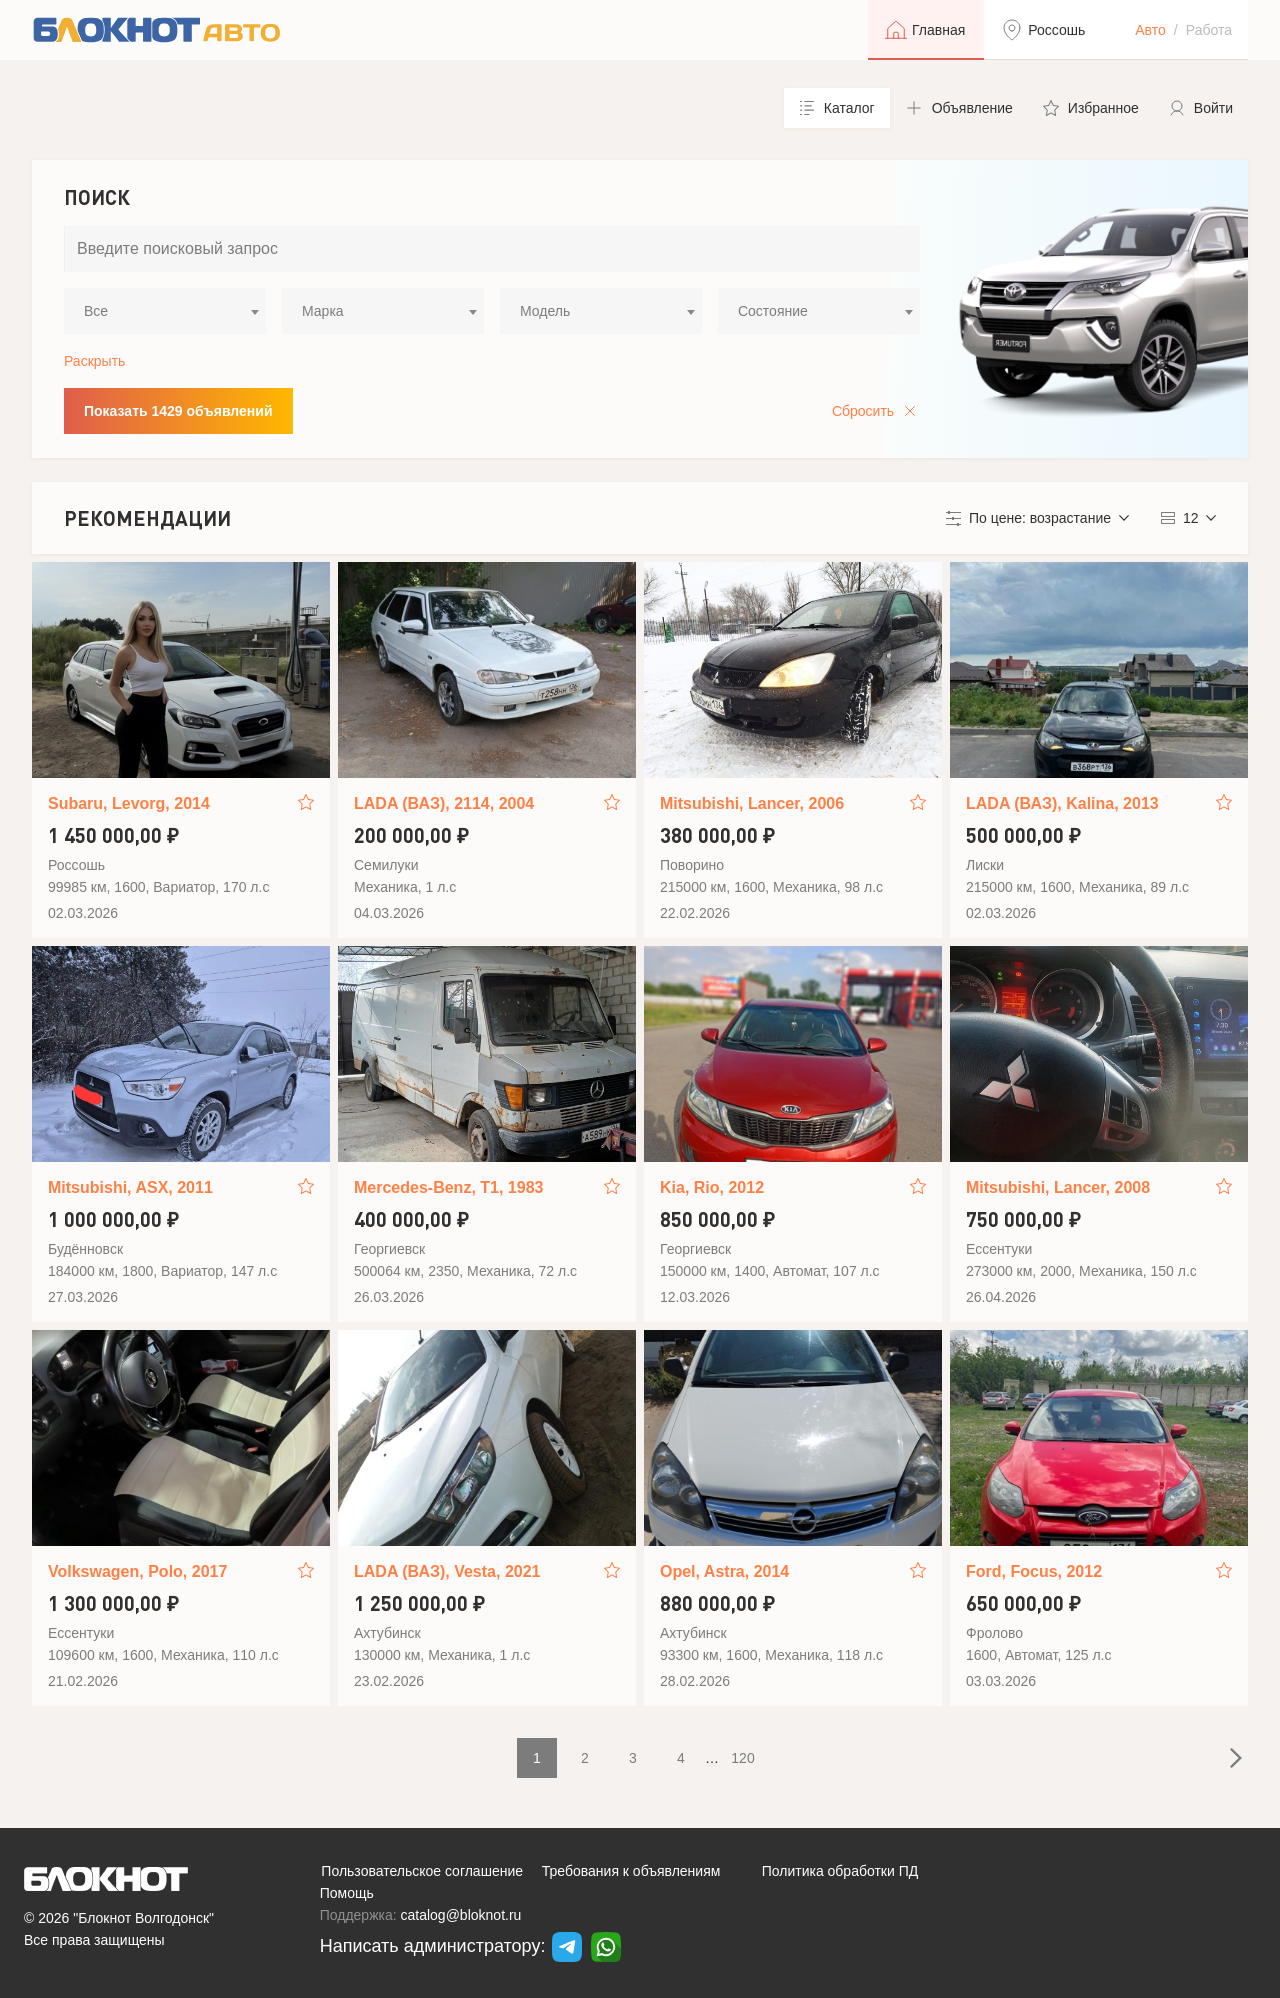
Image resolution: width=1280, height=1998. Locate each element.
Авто (1150, 30)
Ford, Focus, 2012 (1034, 1571)
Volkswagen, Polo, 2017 (137, 1571)
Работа (1209, 30)
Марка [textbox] (323, 311)
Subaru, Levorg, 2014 (129, 803)
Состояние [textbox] (773, 311)
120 (742, 1758)
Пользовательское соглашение (422, 1871)
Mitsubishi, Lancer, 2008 (1058, 1187)
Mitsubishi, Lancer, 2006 (752, 803)
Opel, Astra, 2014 (724, 1571)
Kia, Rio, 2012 (712, 1187)
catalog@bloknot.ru (461, 1915)
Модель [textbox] (545, 311)
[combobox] (165, 311)
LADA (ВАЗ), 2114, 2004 (444, 803)
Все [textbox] (96, 311)
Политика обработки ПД (840, 1871)
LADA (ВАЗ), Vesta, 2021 (447, 1571)
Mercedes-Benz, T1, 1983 (448, 1187)
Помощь (347, 1893)
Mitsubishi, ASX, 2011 (130, 1187)
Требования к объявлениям (631, 1871)
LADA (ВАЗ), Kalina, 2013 (1062, 803)
